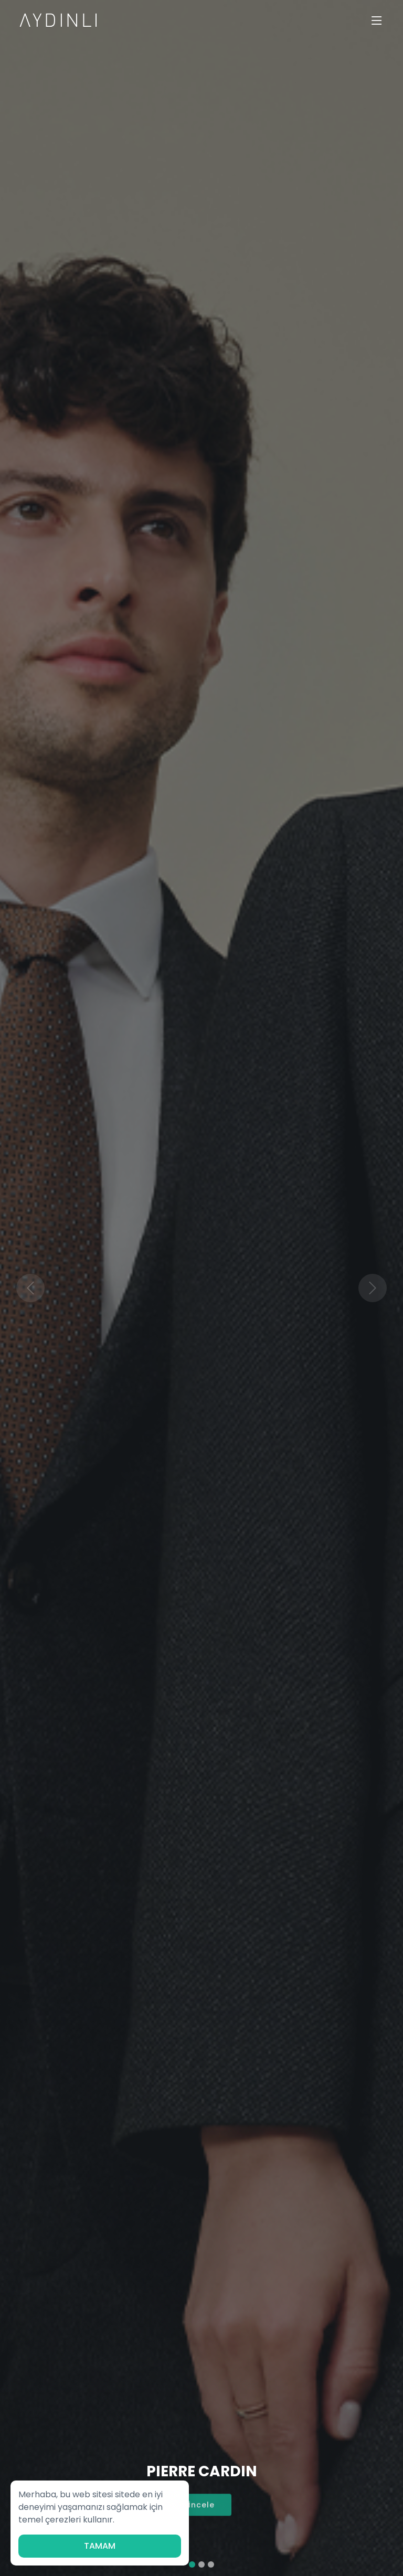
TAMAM (99, 2546)
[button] (30, 1288)
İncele (201, 2511)
